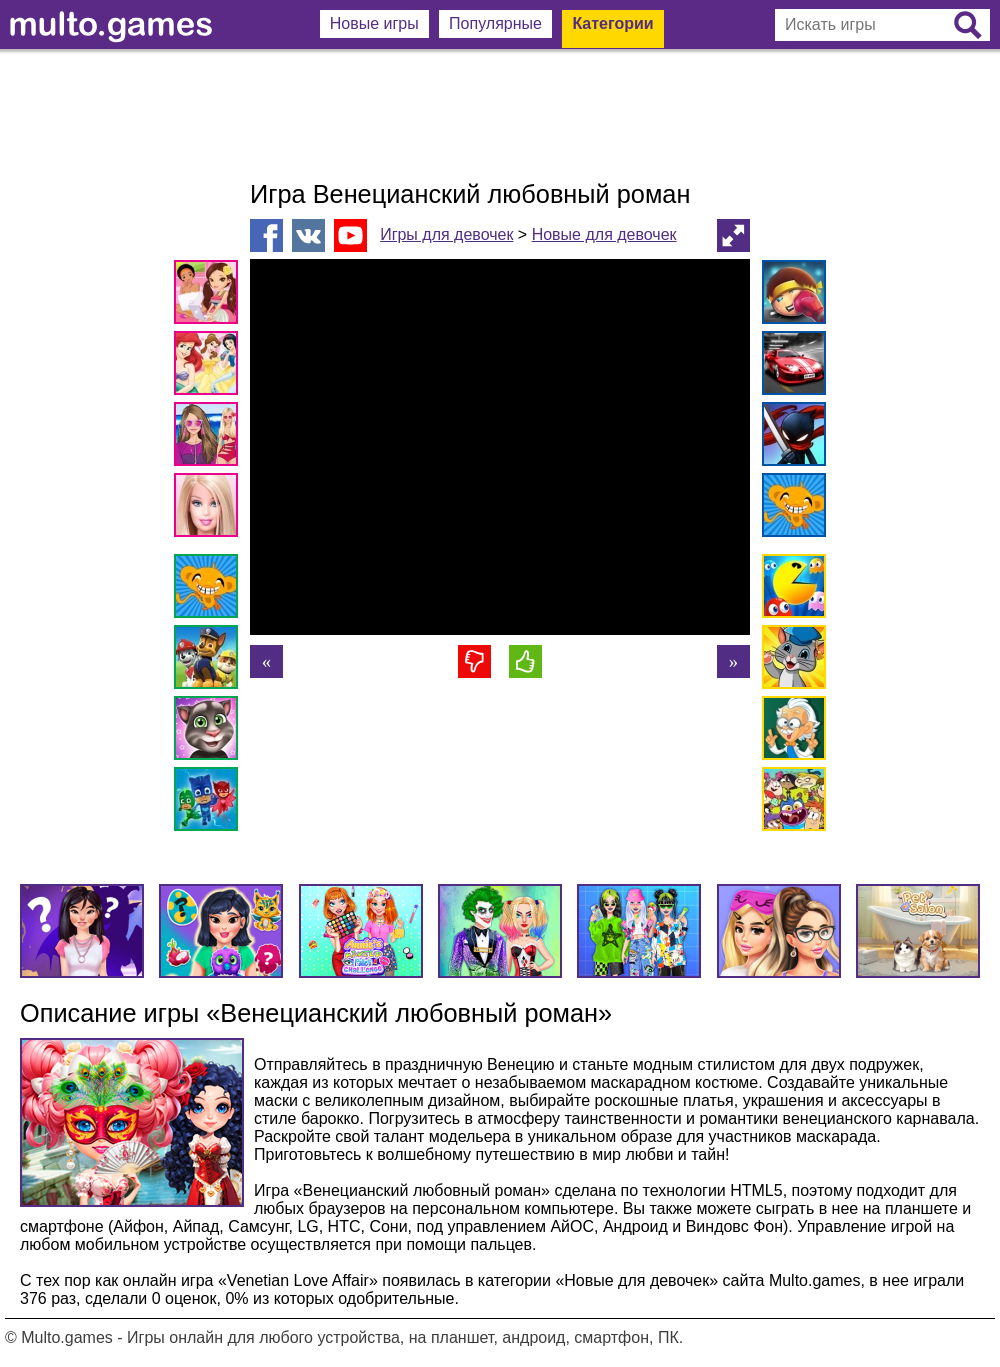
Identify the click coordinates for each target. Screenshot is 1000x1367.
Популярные (495, 23)
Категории (612, 23)
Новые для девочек (604, 234)
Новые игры (374, 23)
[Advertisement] (500, 115)
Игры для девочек (446, 234)
